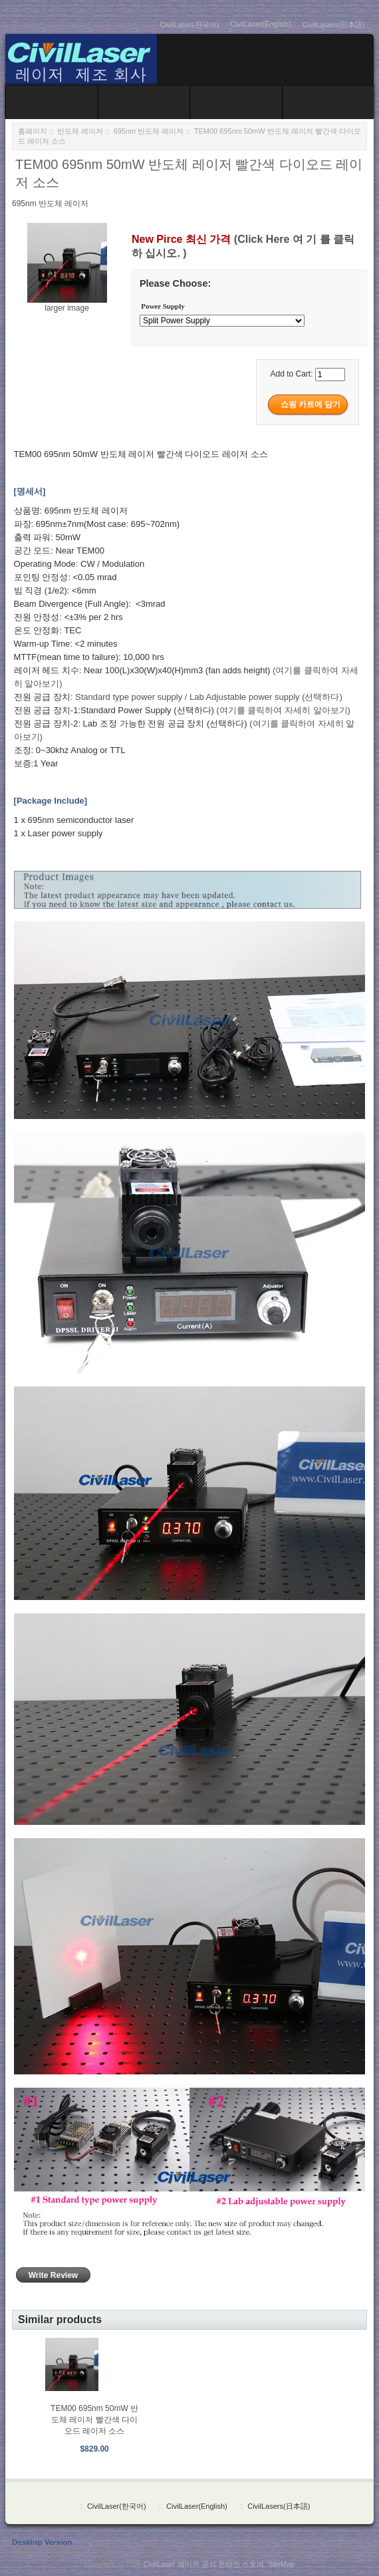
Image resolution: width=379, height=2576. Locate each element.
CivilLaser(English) (260, 24)
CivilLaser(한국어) (189, 25)
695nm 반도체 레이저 (149, 131)
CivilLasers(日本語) (334, 25)
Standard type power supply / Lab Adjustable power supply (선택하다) (208, 697)
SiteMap (281, 2564)
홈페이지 (32, 131)
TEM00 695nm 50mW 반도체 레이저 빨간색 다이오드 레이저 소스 (94, 2420)
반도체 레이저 (80, 131)
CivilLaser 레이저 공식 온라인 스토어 (203, 2564)
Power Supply (163, 307)
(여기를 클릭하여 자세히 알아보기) (283, 710)
